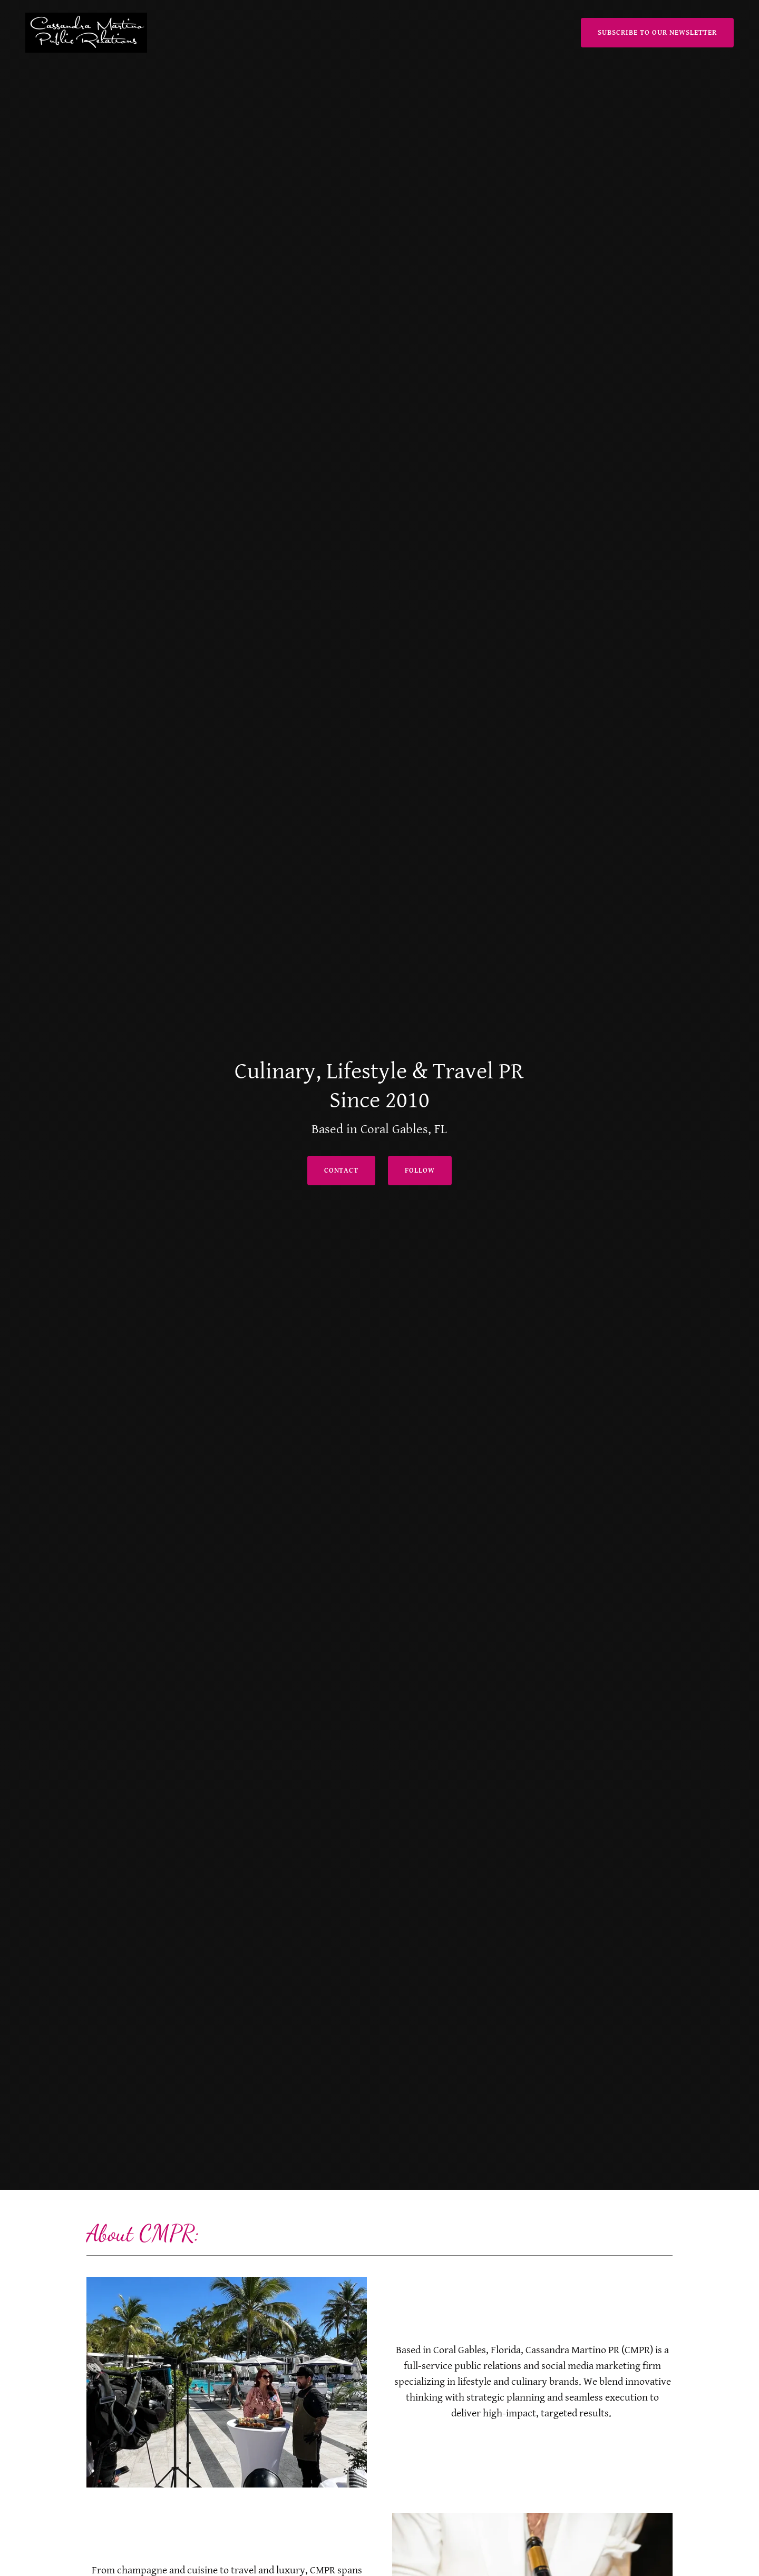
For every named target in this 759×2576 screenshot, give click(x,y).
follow (420, 1170)
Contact (341, 1170)
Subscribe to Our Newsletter (657, 32)
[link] (86, 32)
